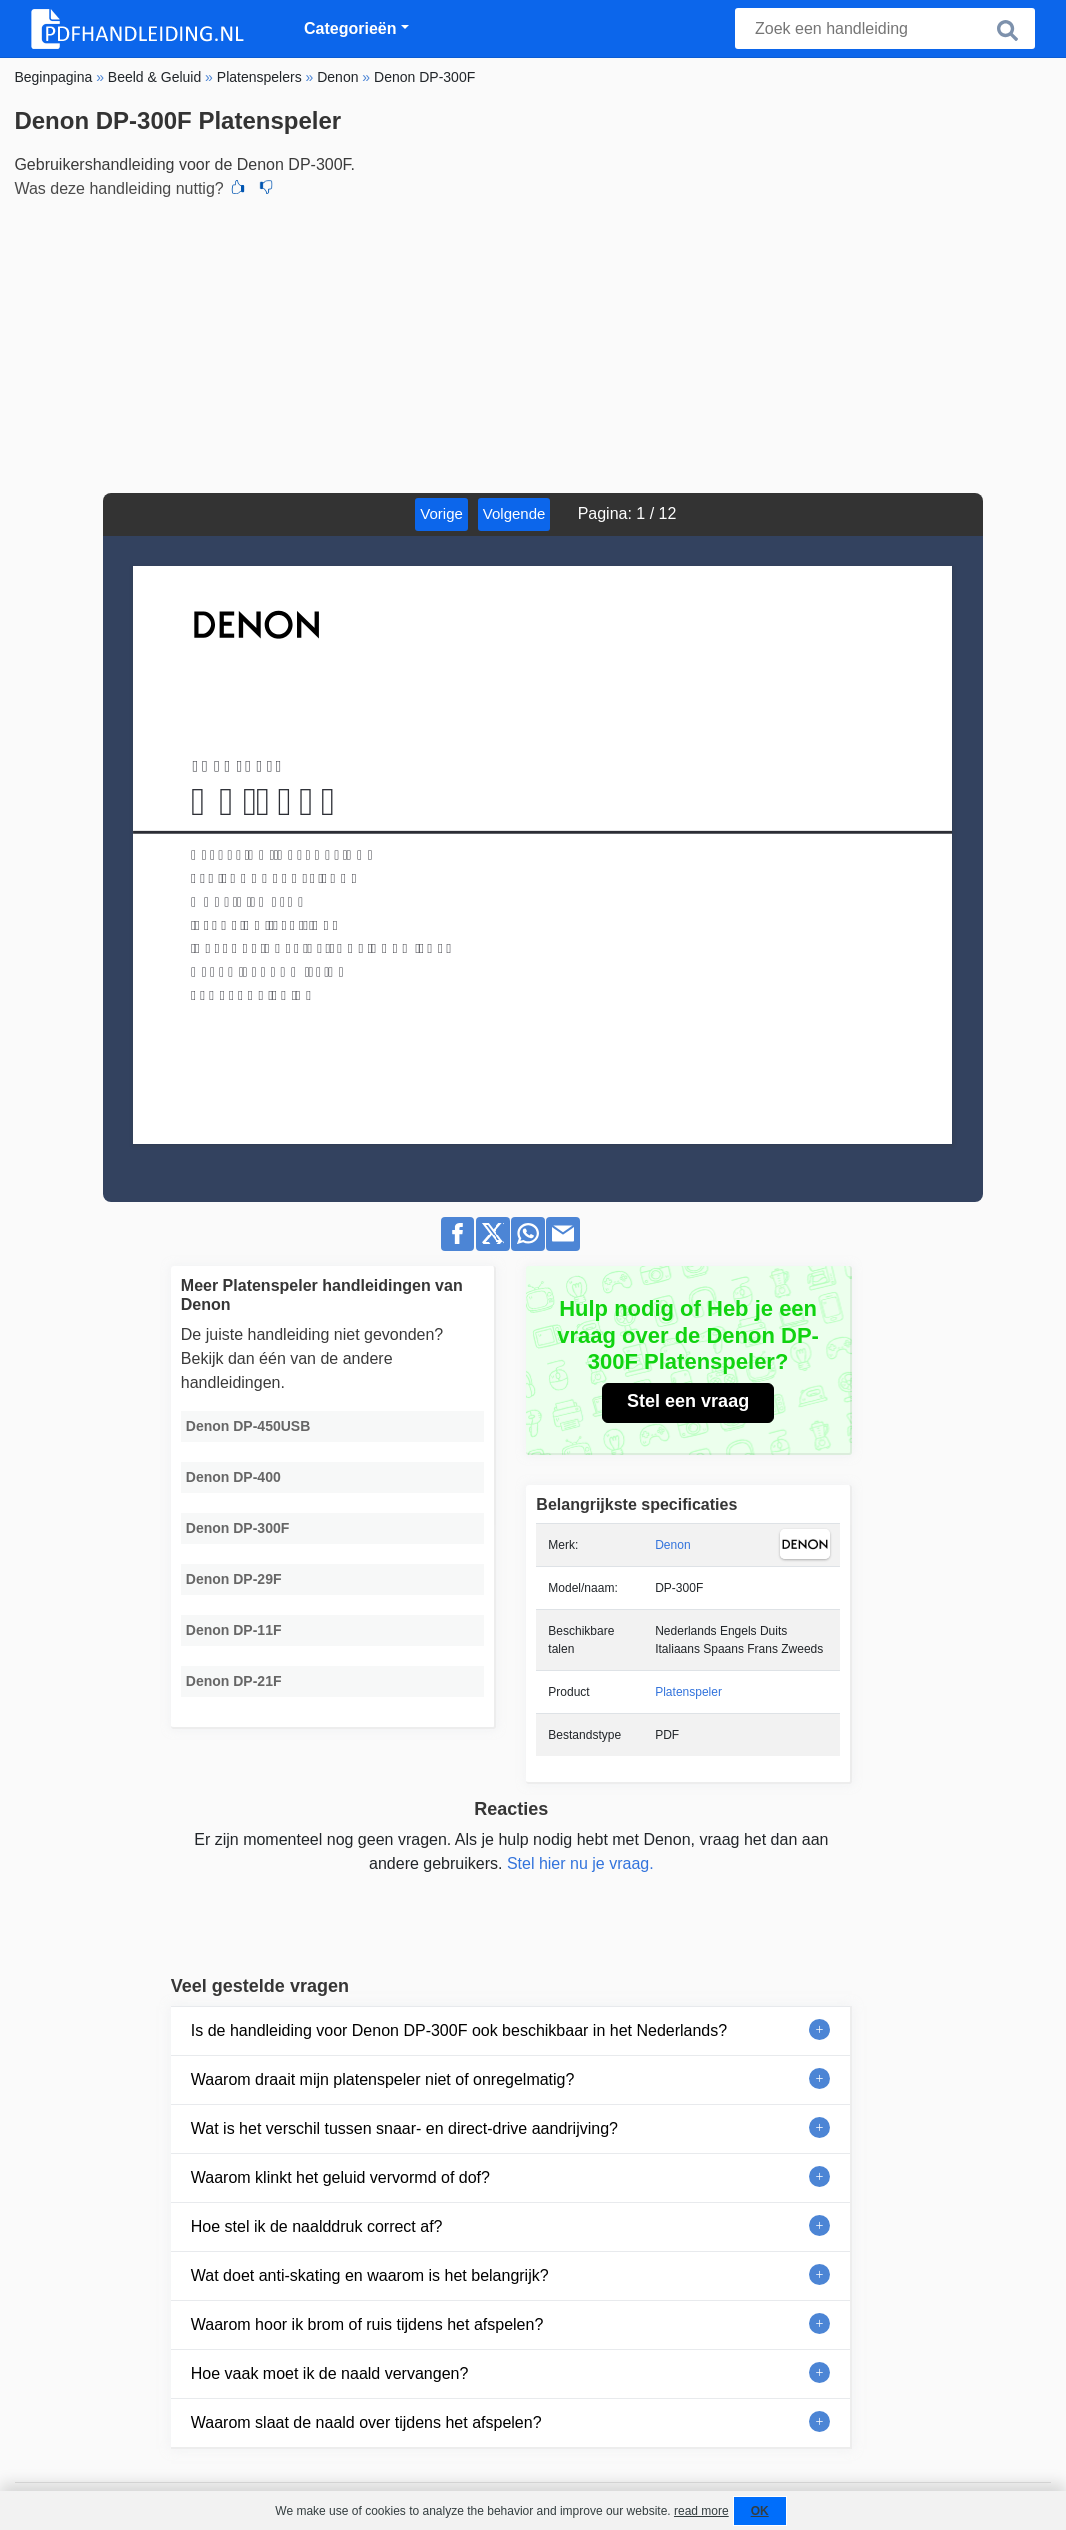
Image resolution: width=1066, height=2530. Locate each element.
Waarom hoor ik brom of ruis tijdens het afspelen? (367, 2324)
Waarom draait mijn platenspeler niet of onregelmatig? (383, 2079)
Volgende (514, 513)
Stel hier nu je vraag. (580, 1863)
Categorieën (350, 28)
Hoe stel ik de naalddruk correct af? (317, 2226)
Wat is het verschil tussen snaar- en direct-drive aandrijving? (404, 2128)
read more (701, 2511)
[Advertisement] (532, 343)
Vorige (441, 513)
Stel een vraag (688, 1401)
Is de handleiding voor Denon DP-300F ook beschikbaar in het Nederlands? (459, 2030)
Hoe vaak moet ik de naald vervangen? (330, 2373)
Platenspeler (688, 1692)
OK (760, 2511)
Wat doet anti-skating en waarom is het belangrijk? (370, 2275)
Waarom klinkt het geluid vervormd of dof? (340, 2177)
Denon (672, 1545)
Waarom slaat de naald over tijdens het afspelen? (366, 2422)
